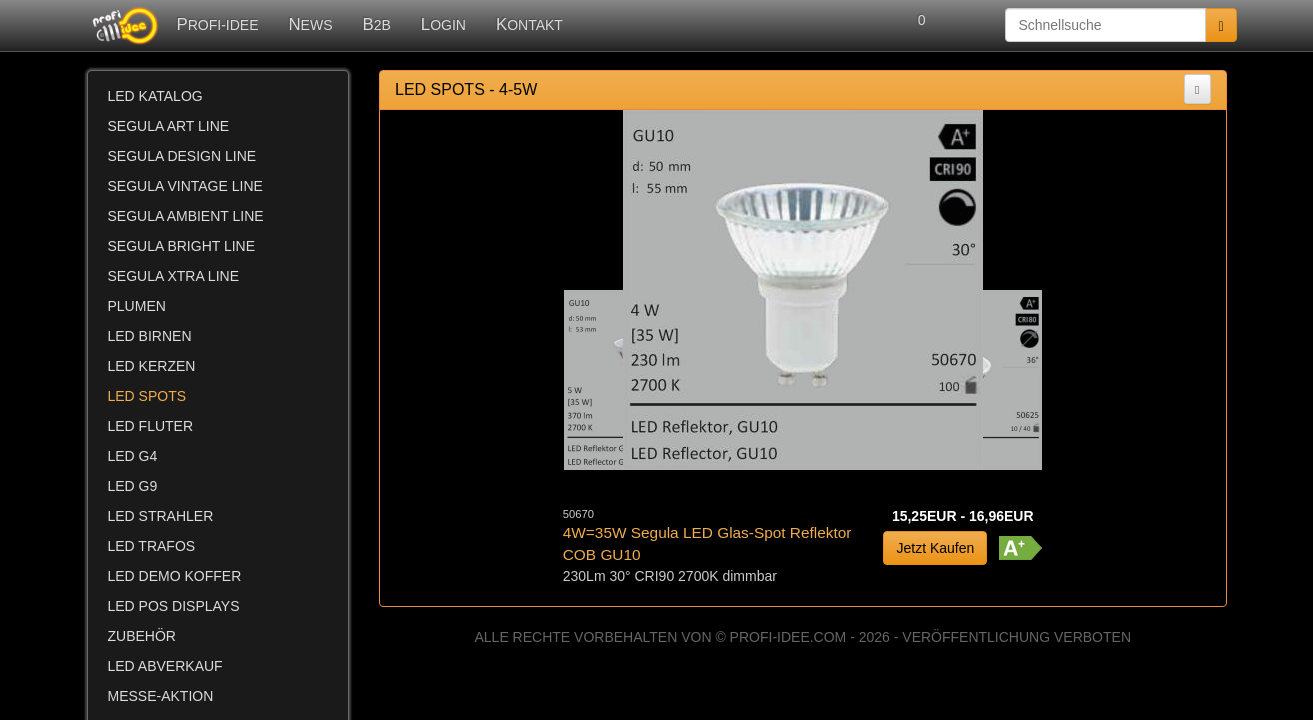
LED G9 (133, 486)
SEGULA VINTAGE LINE (185, 186)
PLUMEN (137, 306)
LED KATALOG (155, 96)
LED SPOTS (147, 396)
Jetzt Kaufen (935, 548)
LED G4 (133, 456)
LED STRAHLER (161, 516)
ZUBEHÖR (142, 636)
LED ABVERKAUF (165, 666)
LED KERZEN (152, 366)
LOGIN (443, 24)
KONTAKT (529, 24)
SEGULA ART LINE (169, 126)
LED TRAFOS (152, 546)
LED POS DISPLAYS (174, 606)
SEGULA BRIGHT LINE (182, 246)
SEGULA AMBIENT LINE (186, 216)
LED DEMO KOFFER (175, 576)
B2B (377, 24)
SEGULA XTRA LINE (174, 276)
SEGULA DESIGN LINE (182, 156)
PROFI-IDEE (218, 24)
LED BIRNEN (150, 336)
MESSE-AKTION (161, 696)
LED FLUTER (151, 426)
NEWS (310, 24)
